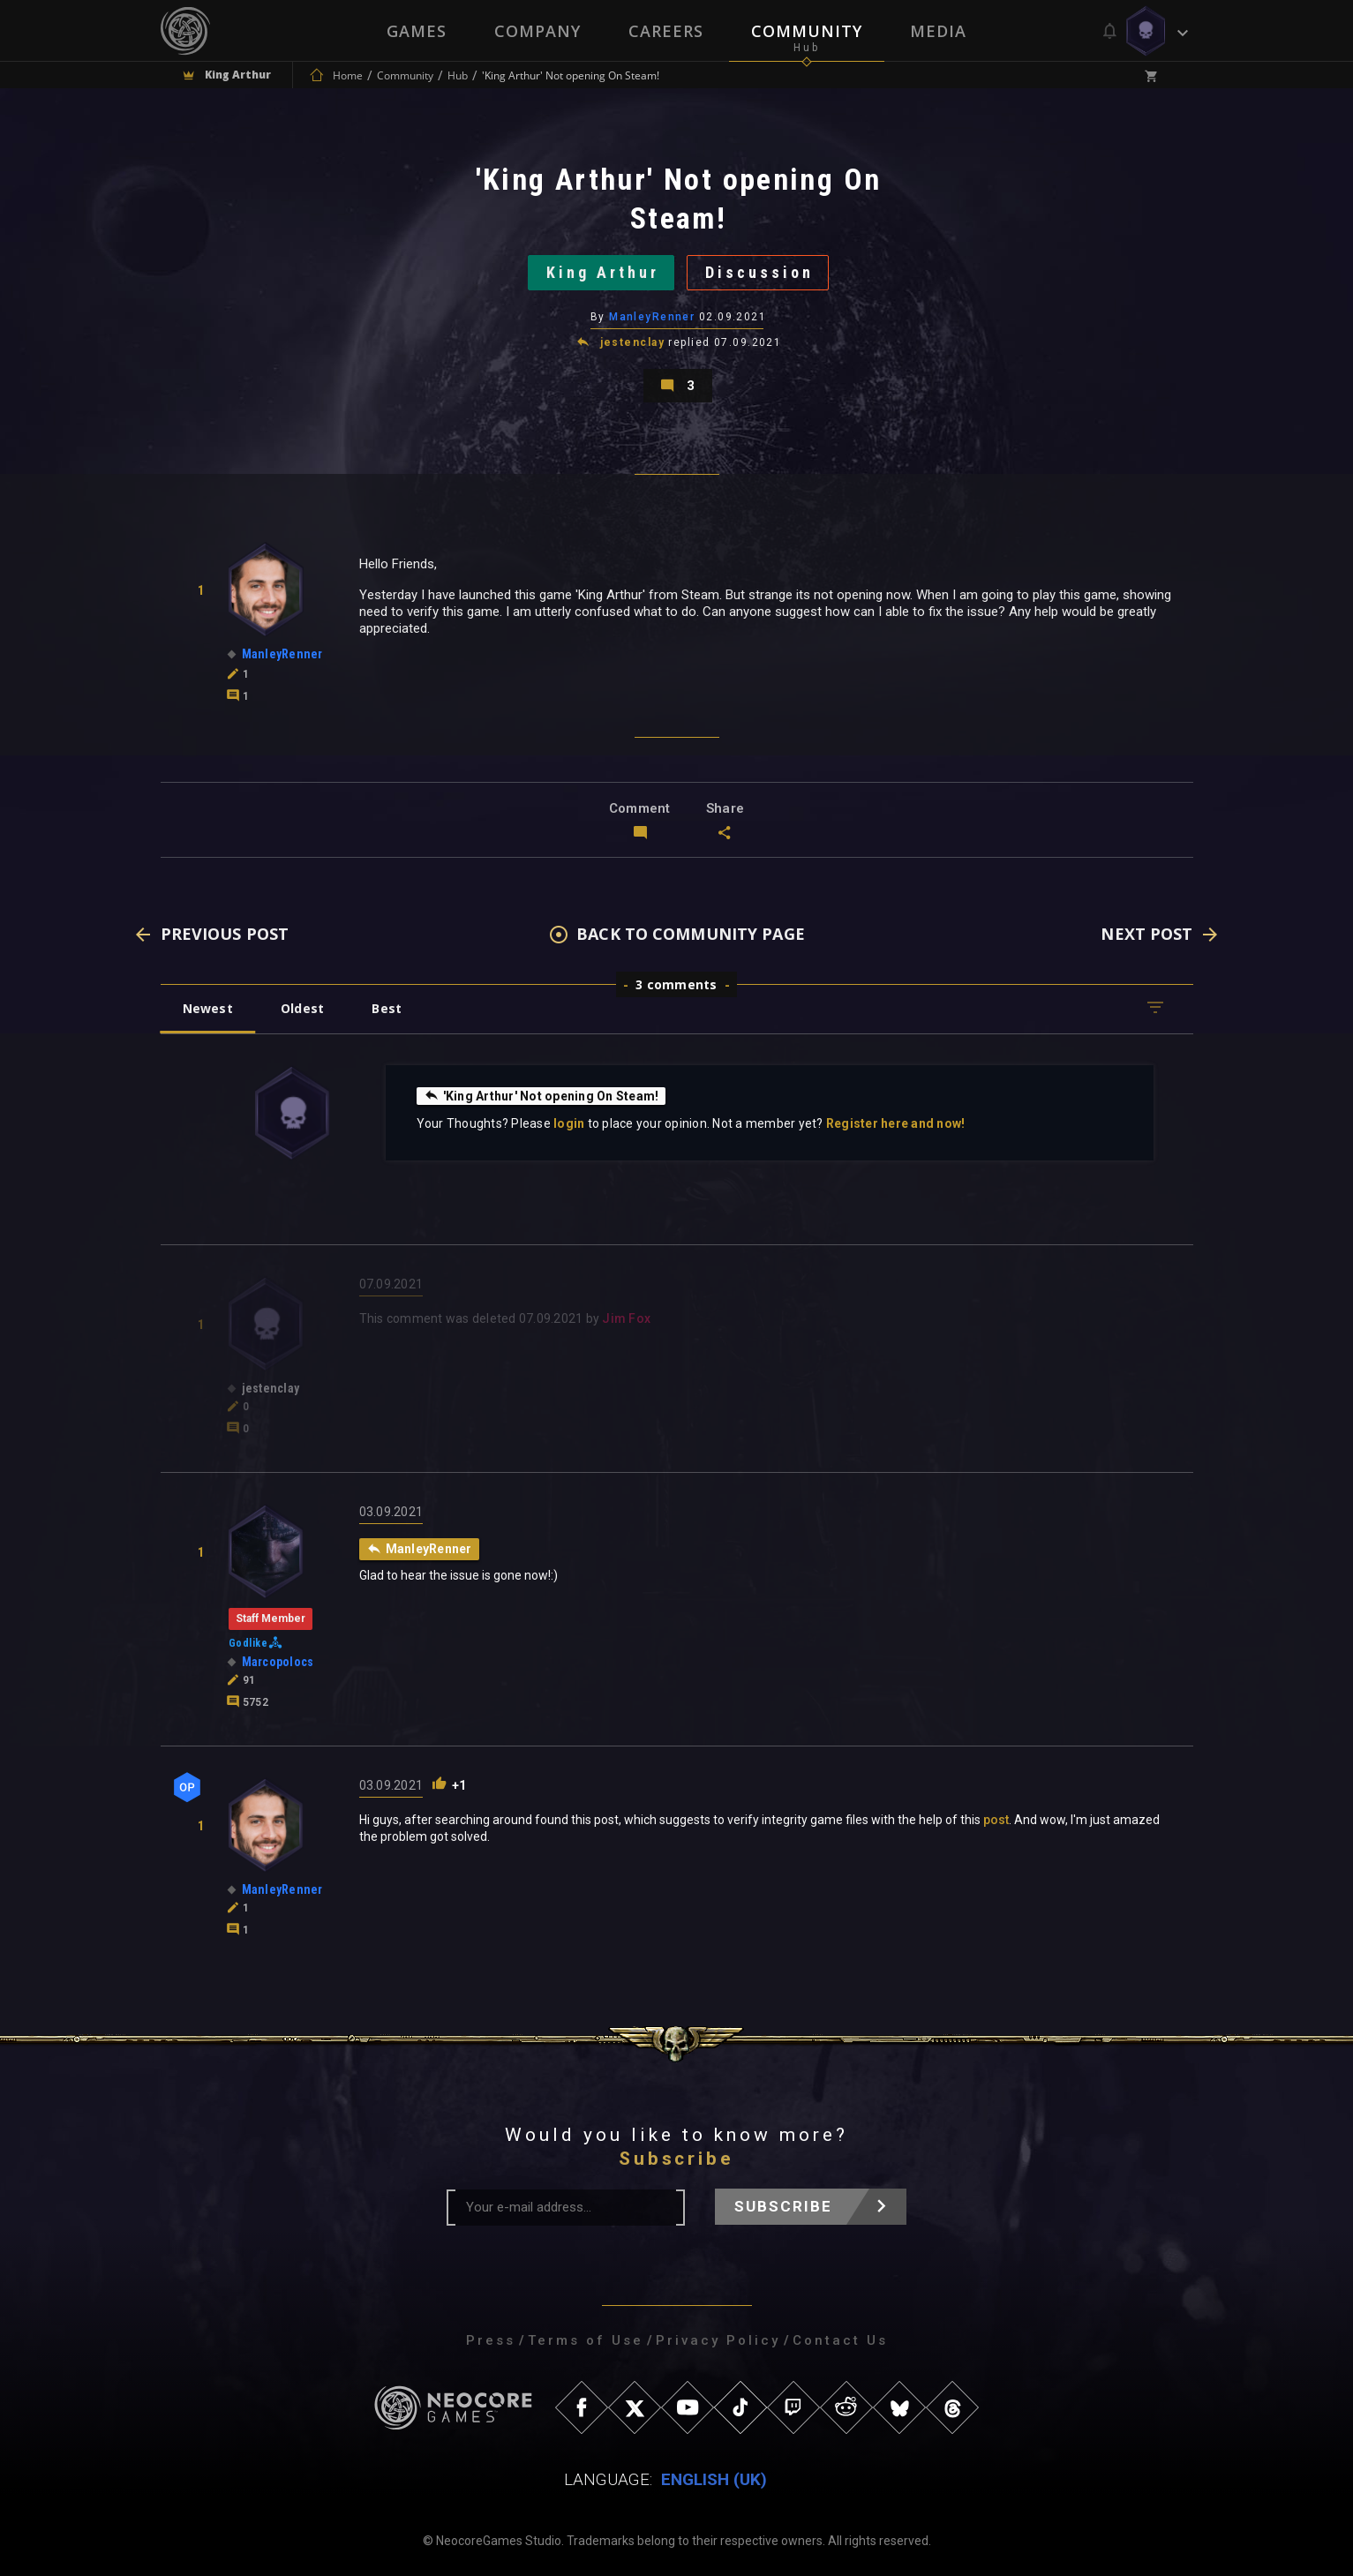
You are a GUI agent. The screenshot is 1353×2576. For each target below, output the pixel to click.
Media (938, 30)
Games (417, 30)
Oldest (302, 1008)
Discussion (759, 272)
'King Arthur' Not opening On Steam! (541, 1095)
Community (806, 30)
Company (537, 30)
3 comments (676, 984)
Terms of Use (585, 2340)
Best (387, 1008)
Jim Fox (626, 1318)
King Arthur (602, 272)
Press (490, 2340)
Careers (665, 30)
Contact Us (840, 2340)
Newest (208, 1008)
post (996, 1820)
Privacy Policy (718, 2340)
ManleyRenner (652, 317)
